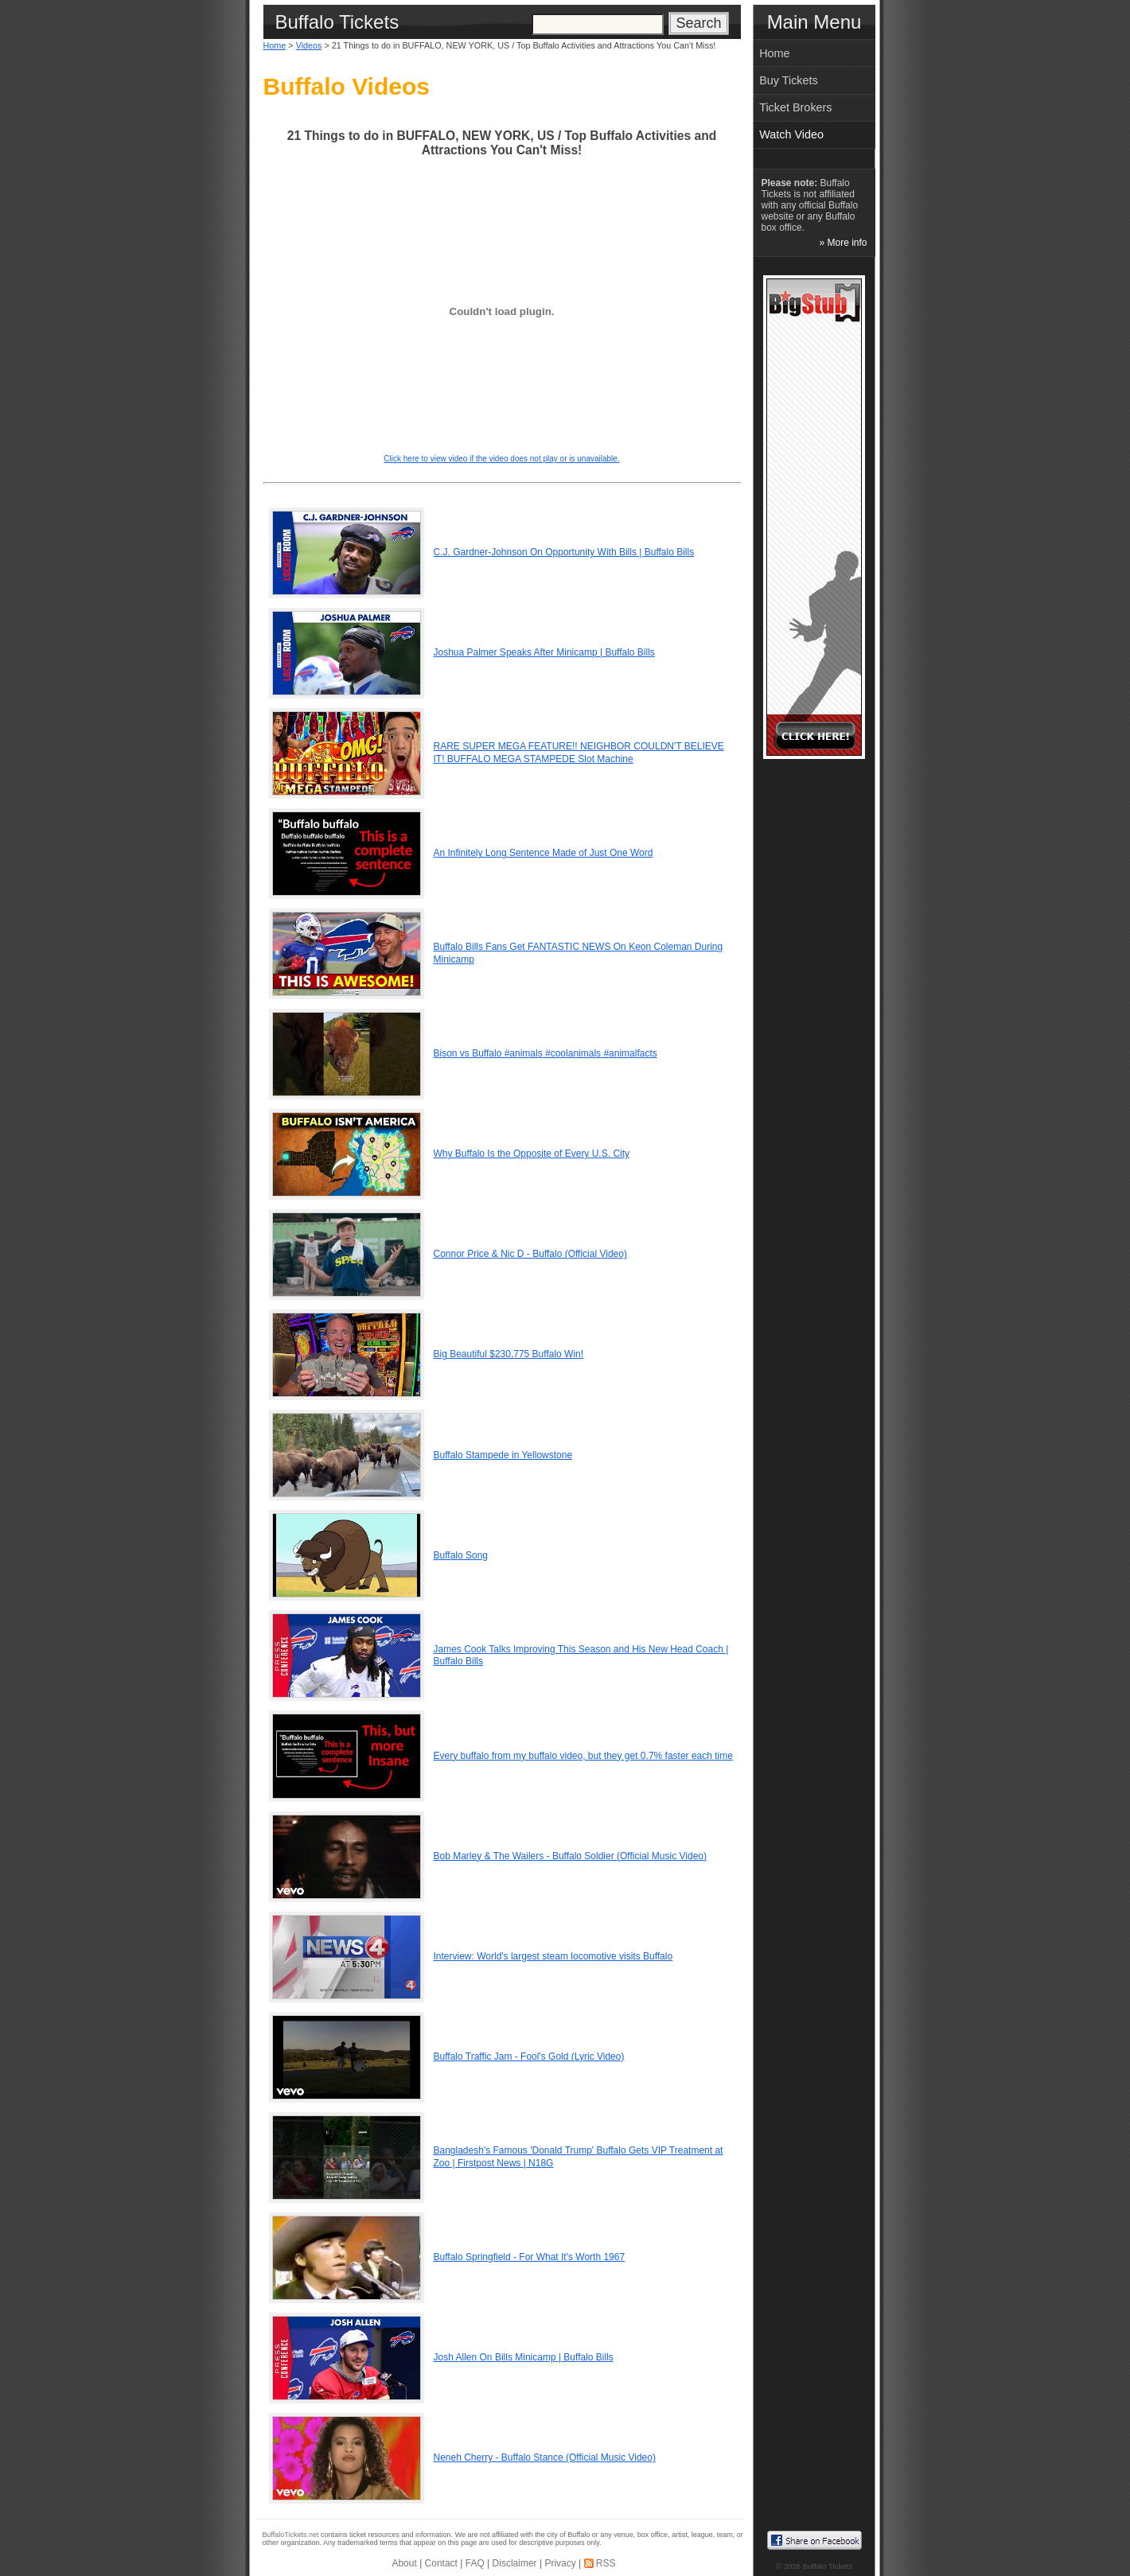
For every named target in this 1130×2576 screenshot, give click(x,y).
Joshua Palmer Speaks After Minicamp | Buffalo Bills (544, 652)
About (404, 2563)
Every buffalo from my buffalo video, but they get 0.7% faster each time (583, 1755)
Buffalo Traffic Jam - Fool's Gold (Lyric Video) (529, 2056)
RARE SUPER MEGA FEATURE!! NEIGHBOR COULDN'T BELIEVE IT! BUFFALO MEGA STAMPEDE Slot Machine (579, 753)
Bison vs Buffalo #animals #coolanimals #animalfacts (545, 1053)
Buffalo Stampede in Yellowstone (503, 1455)
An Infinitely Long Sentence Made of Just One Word (543, 852)
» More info (843, 242)
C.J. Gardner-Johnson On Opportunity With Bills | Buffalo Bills (564, 552)
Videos (309, 45)
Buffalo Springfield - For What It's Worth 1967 (529, 2257)
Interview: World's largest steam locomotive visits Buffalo (553, 1956)
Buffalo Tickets (827, 2566)
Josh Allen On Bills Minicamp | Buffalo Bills (524, 2357)
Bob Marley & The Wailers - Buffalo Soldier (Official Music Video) (570, 1856)
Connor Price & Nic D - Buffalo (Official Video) (530, 1253)
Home (274, 45)
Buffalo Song (461, 1555)
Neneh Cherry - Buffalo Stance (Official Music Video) (545, 2457)
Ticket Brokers (795, 107)
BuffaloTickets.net (291, 2535)
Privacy (559, 2563)
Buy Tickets (788, 80)
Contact (441, 2563)
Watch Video (791, 134)
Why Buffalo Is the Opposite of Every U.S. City (532, 1153)
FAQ (475, 2563)
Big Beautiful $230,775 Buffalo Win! (509, 1354)
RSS (606, 2563)
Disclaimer (515, 2563)
